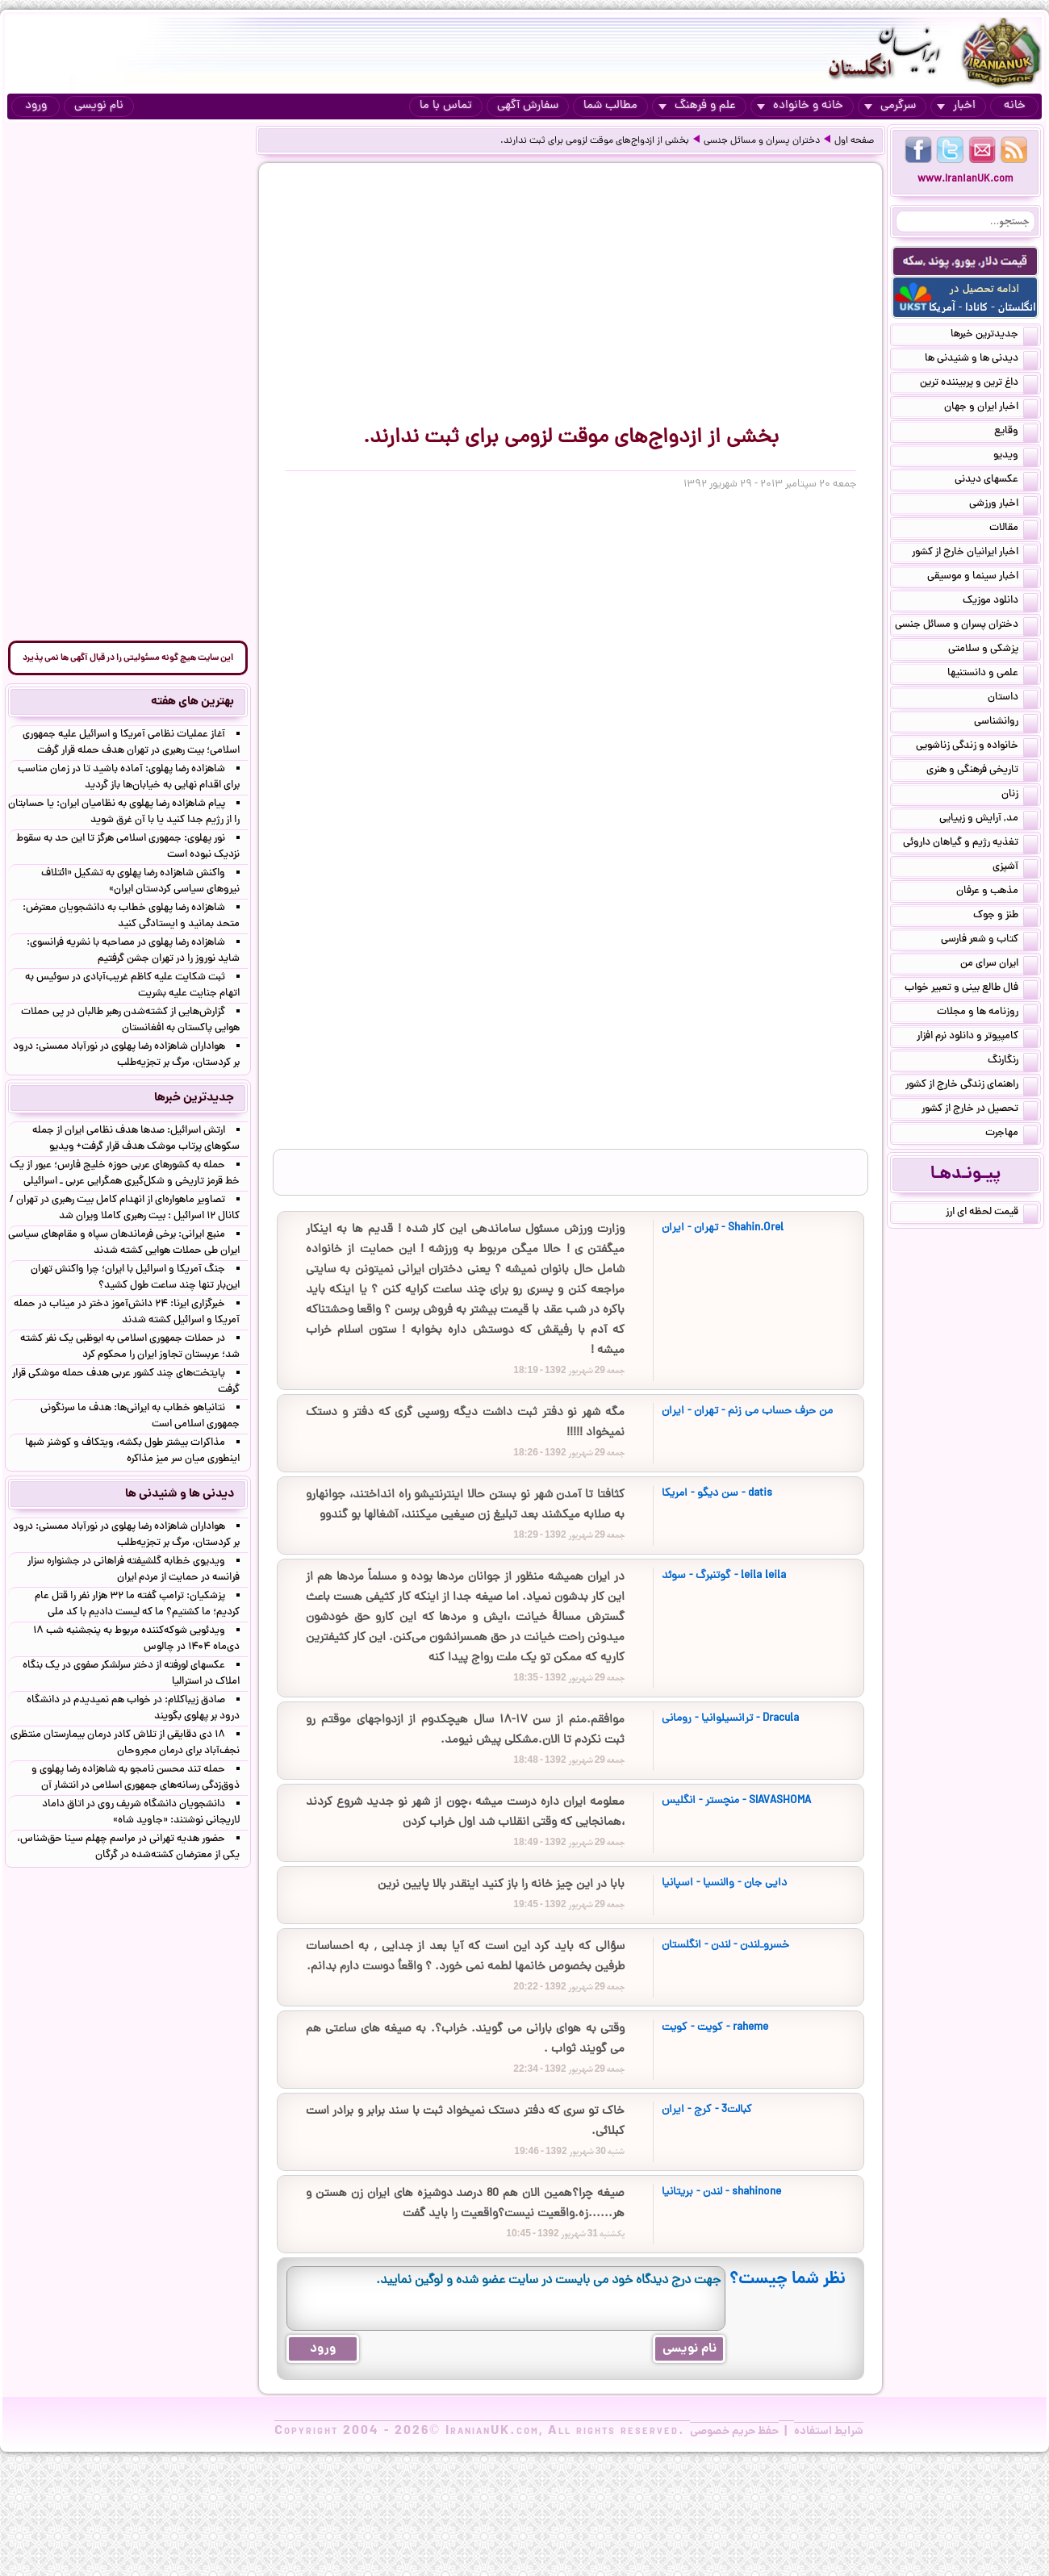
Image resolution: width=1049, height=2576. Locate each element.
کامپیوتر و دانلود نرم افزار (977, 1037)
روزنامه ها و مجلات (987, 1013)
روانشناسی (1006, 723)
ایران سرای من (999, 965)
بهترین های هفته (192, 702)
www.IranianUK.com (965, 179)
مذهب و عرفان (997, 892)
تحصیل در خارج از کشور (980, 1110)
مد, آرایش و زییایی (988, 820)
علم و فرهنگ (697, 106)
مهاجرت (1011, 1134)
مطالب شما (610, 106)
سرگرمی (890, 106)
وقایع (1016, 432)
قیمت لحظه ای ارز (992, 1213)
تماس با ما (446, 106)
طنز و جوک (1005, 916)
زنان (1019, 795)
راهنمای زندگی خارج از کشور (971, 1086)
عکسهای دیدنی (996, 481)
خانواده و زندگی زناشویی (977, 747)
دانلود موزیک (1000, 602)
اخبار (956, 106)
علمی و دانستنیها (992, 674)
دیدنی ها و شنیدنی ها (981, 360)
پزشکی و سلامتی (993, 650)
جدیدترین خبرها (994, 335)
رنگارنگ (1013, 1062)
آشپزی (1015, 868)
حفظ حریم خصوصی (734, 2431)
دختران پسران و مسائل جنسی (762, 141)
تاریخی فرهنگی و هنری (982, 771)
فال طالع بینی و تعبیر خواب (971, 989)
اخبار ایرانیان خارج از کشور (975, 553)
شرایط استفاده (828, 2431)
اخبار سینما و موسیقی (982, 578)
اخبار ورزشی (1003, 505)
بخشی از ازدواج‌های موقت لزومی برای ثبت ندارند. (594, 141)
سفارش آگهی (527, 106)
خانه (1015, 106)
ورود (36, 106)
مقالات (1013, 529)
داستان (1013, 699)
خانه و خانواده (800, 106)
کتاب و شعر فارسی (989, 941)
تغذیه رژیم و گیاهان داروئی (970, 844)
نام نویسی (98, 106)
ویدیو (1015, 457)
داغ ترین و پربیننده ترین (979, 384)
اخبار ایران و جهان (991, 408)
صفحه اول (854, 141)
